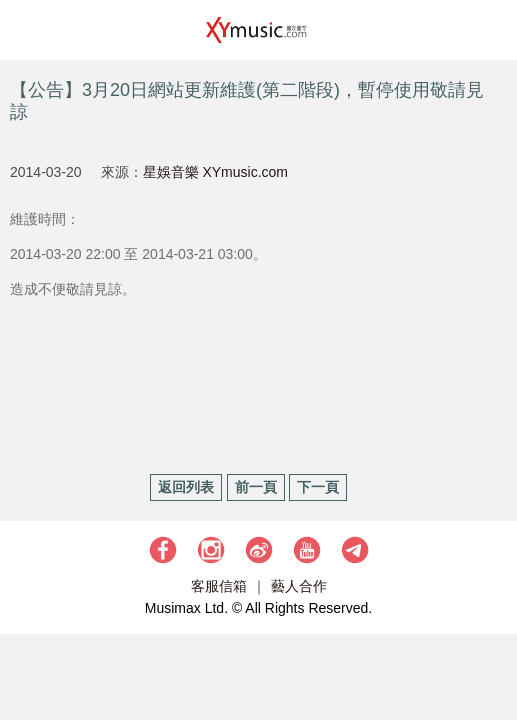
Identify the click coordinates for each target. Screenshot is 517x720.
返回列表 (186, 487)
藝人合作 (299, 586)
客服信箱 (219, 586)
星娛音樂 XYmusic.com (215, 172)
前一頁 (256, 487)
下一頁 (318, 487)
